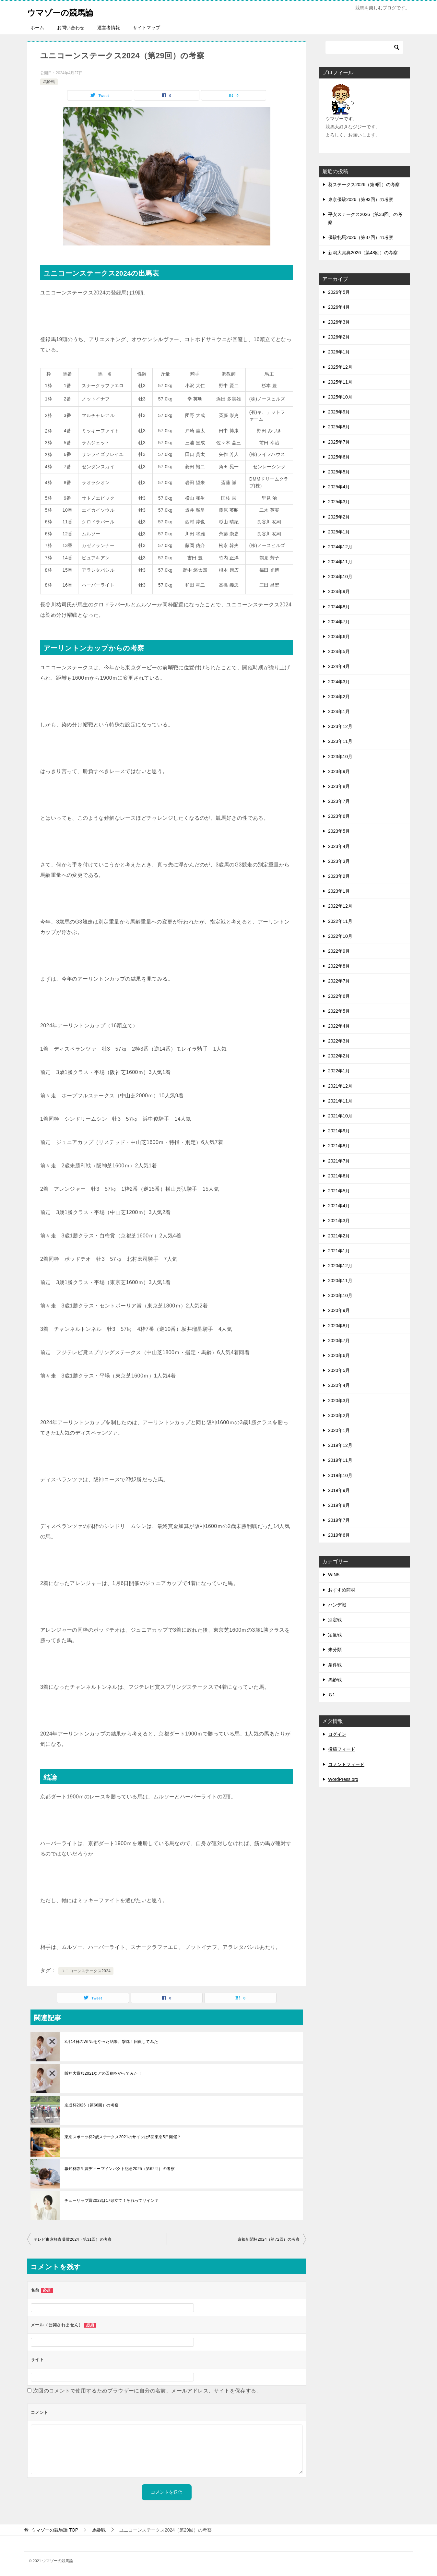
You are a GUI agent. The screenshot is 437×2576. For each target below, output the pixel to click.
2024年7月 (339, 621)
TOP (54, 2530)
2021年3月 (339, 1220)
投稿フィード (341, 1749)
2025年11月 (340, 382)
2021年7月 (339, 1160)
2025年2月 (339, 516)
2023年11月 (340, 741)
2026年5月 (339, 292)
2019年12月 (340, 1445)
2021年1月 (339, 1250)
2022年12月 (340, 906)
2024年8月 (339, 606)
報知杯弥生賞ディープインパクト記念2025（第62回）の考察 (120, 2168)
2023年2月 (339, 876)
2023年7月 (339, 801)
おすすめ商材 (341, 1589)
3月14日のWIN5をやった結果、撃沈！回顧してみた (111, 2041)
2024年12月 (340, 546)
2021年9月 (339, 1130)
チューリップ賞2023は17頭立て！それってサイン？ (112, 2200)
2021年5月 (339, 1190)
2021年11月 (340, 1100)
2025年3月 (339, 501)
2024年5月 (339, 651)
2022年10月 (340, 936)
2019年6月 (339, 1535)
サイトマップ (146, 27)
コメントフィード (346, 1764)
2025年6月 (339, 456)
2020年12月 (340, 1265)
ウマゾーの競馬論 (66, 11)
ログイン (337, 1734)
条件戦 (335, 1664)
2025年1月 (339, 531)
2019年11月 (340, 1460)
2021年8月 (339, 1145)
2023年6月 (339, 816)
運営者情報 (108, 27)
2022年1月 (339, 1070)
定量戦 (335, 1634)
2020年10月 (340, 1295)
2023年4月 (339, 846)
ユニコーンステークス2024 (86, 1971)
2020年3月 (339, 1400)
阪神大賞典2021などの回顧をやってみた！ (103, 2073)
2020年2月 (339, 1415)
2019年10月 (340, 1475)
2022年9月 (339, 951)
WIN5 (333, 1574)
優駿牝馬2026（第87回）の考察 (360, 237)
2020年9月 (339, 1310)
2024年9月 (339, 591)
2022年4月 (339, 1026)
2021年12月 (340, 1086)
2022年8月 (339, 966)
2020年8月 (339, 1325)
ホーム (37, 27)
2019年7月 (339, 1520)
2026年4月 (339, 307)
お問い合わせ (70, 27)
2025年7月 (339, 442)
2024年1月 (339, 711)
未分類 (335, 1649)
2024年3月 (339, 681)
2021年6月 (339, 1175)
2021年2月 (339, 1235)
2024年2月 (339, 696)
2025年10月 (340, 397)
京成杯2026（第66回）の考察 (91, 2105)
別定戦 (335, 1619)
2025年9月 (339, 411)
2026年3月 (339, 322)
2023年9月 (339, 771)
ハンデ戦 (337, 1604)
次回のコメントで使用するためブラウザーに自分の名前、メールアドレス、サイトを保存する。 (147, 2390)
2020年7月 (339, 1340)
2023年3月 (339, 861)
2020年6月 (339, 1355)
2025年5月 (339, 471)
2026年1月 (339, 351)
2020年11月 (340, 1280)
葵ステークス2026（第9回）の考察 (364, 184)
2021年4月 (339, 1205)
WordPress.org (343, 1779)
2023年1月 (339, 891)
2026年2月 (339, 337)
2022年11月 (340, 921)
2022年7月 (339, 981)
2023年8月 (339, 786)
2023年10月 (340, 756)
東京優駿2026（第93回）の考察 (360, 199)
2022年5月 (339, 1011)
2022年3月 (339, 1041)
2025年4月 (339, 486)
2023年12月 (340, 726)
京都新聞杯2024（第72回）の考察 (269, 2239)
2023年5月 (339, 831)
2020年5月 (339, 1370)
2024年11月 (340, 561)
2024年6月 (339, 636)
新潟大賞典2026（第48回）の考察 (363, 252)
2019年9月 (339, 1490)
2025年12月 (340, 367)
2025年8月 (339, 426)
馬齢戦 (49, 81)
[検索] (364, 47)
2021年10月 (340, 1115)
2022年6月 (339, 996)
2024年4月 (339, 666)
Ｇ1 (331, 1694)
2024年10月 (340, 576)
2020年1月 (339, 1430)
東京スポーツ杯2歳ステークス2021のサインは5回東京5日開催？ (123, 2137)
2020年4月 (339, 1385)
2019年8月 (339, 1505)
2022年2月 (339, 1055)
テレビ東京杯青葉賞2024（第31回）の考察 (73, 2239)
